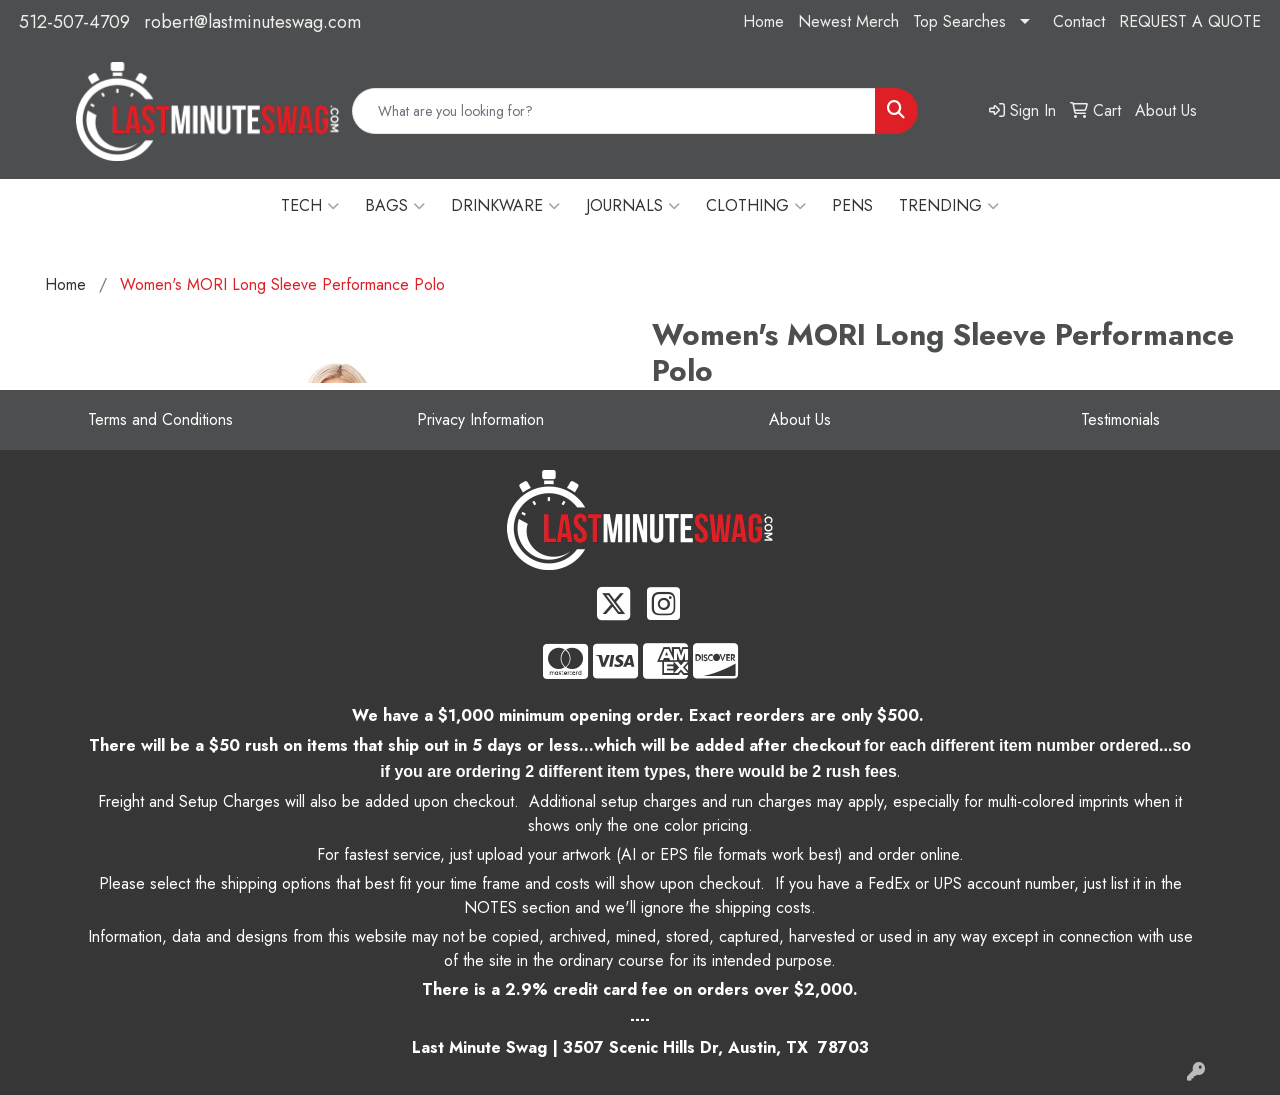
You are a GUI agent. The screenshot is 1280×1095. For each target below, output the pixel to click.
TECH (310, 206)
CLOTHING (756, 206)
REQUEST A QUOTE (1190, 21)
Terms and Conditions (160, 419)
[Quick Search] (614, 111)
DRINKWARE (505, 206)
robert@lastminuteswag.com (252, 22)
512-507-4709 (74, 22)
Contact (1079, 21)
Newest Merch (848, 21)
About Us (800, 419)
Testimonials (1120, 419)
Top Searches (959, 21)
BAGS (395, 206)
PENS (852, 205)
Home (763, 21)
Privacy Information (480, 419)
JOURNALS (633, 206)
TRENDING (949, 206)
